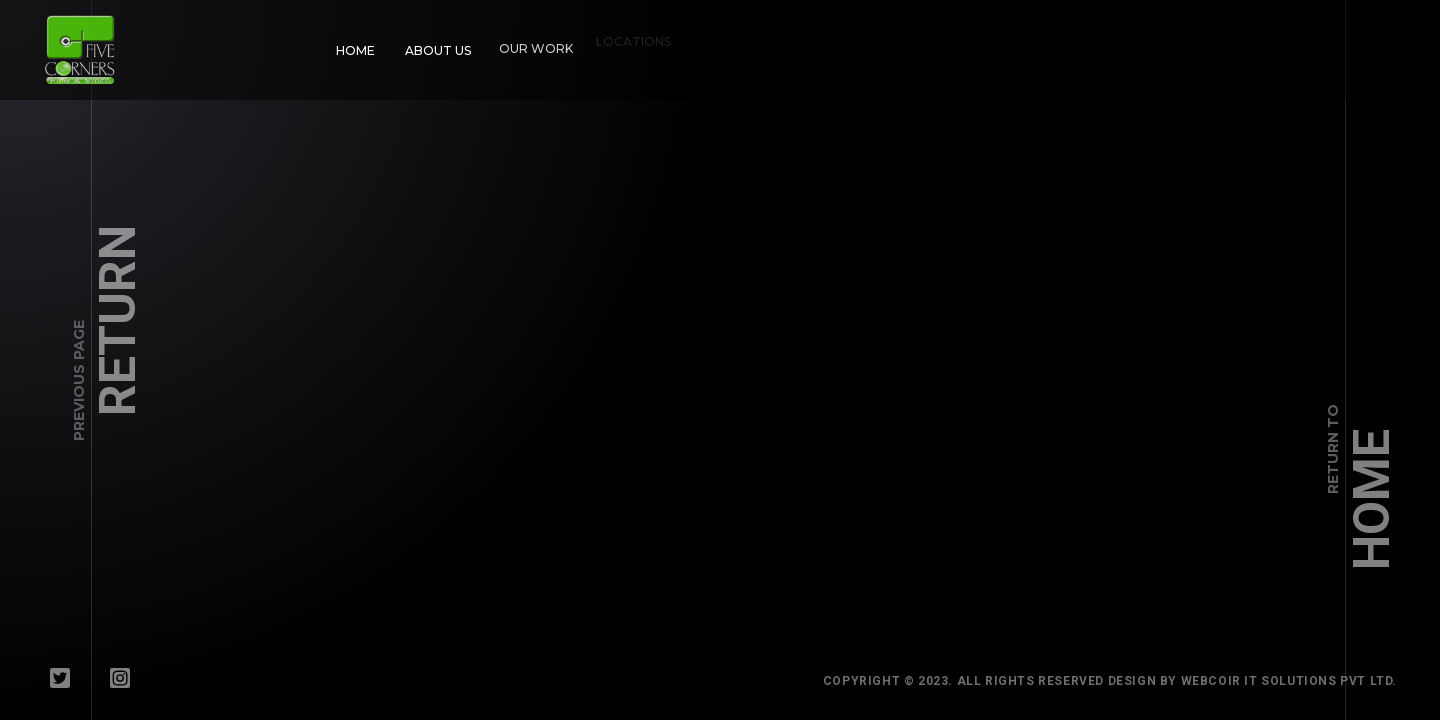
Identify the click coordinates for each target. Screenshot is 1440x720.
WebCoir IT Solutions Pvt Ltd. (1296, 681)
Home (355, 50)
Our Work (530, 42)
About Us (436, 48)
